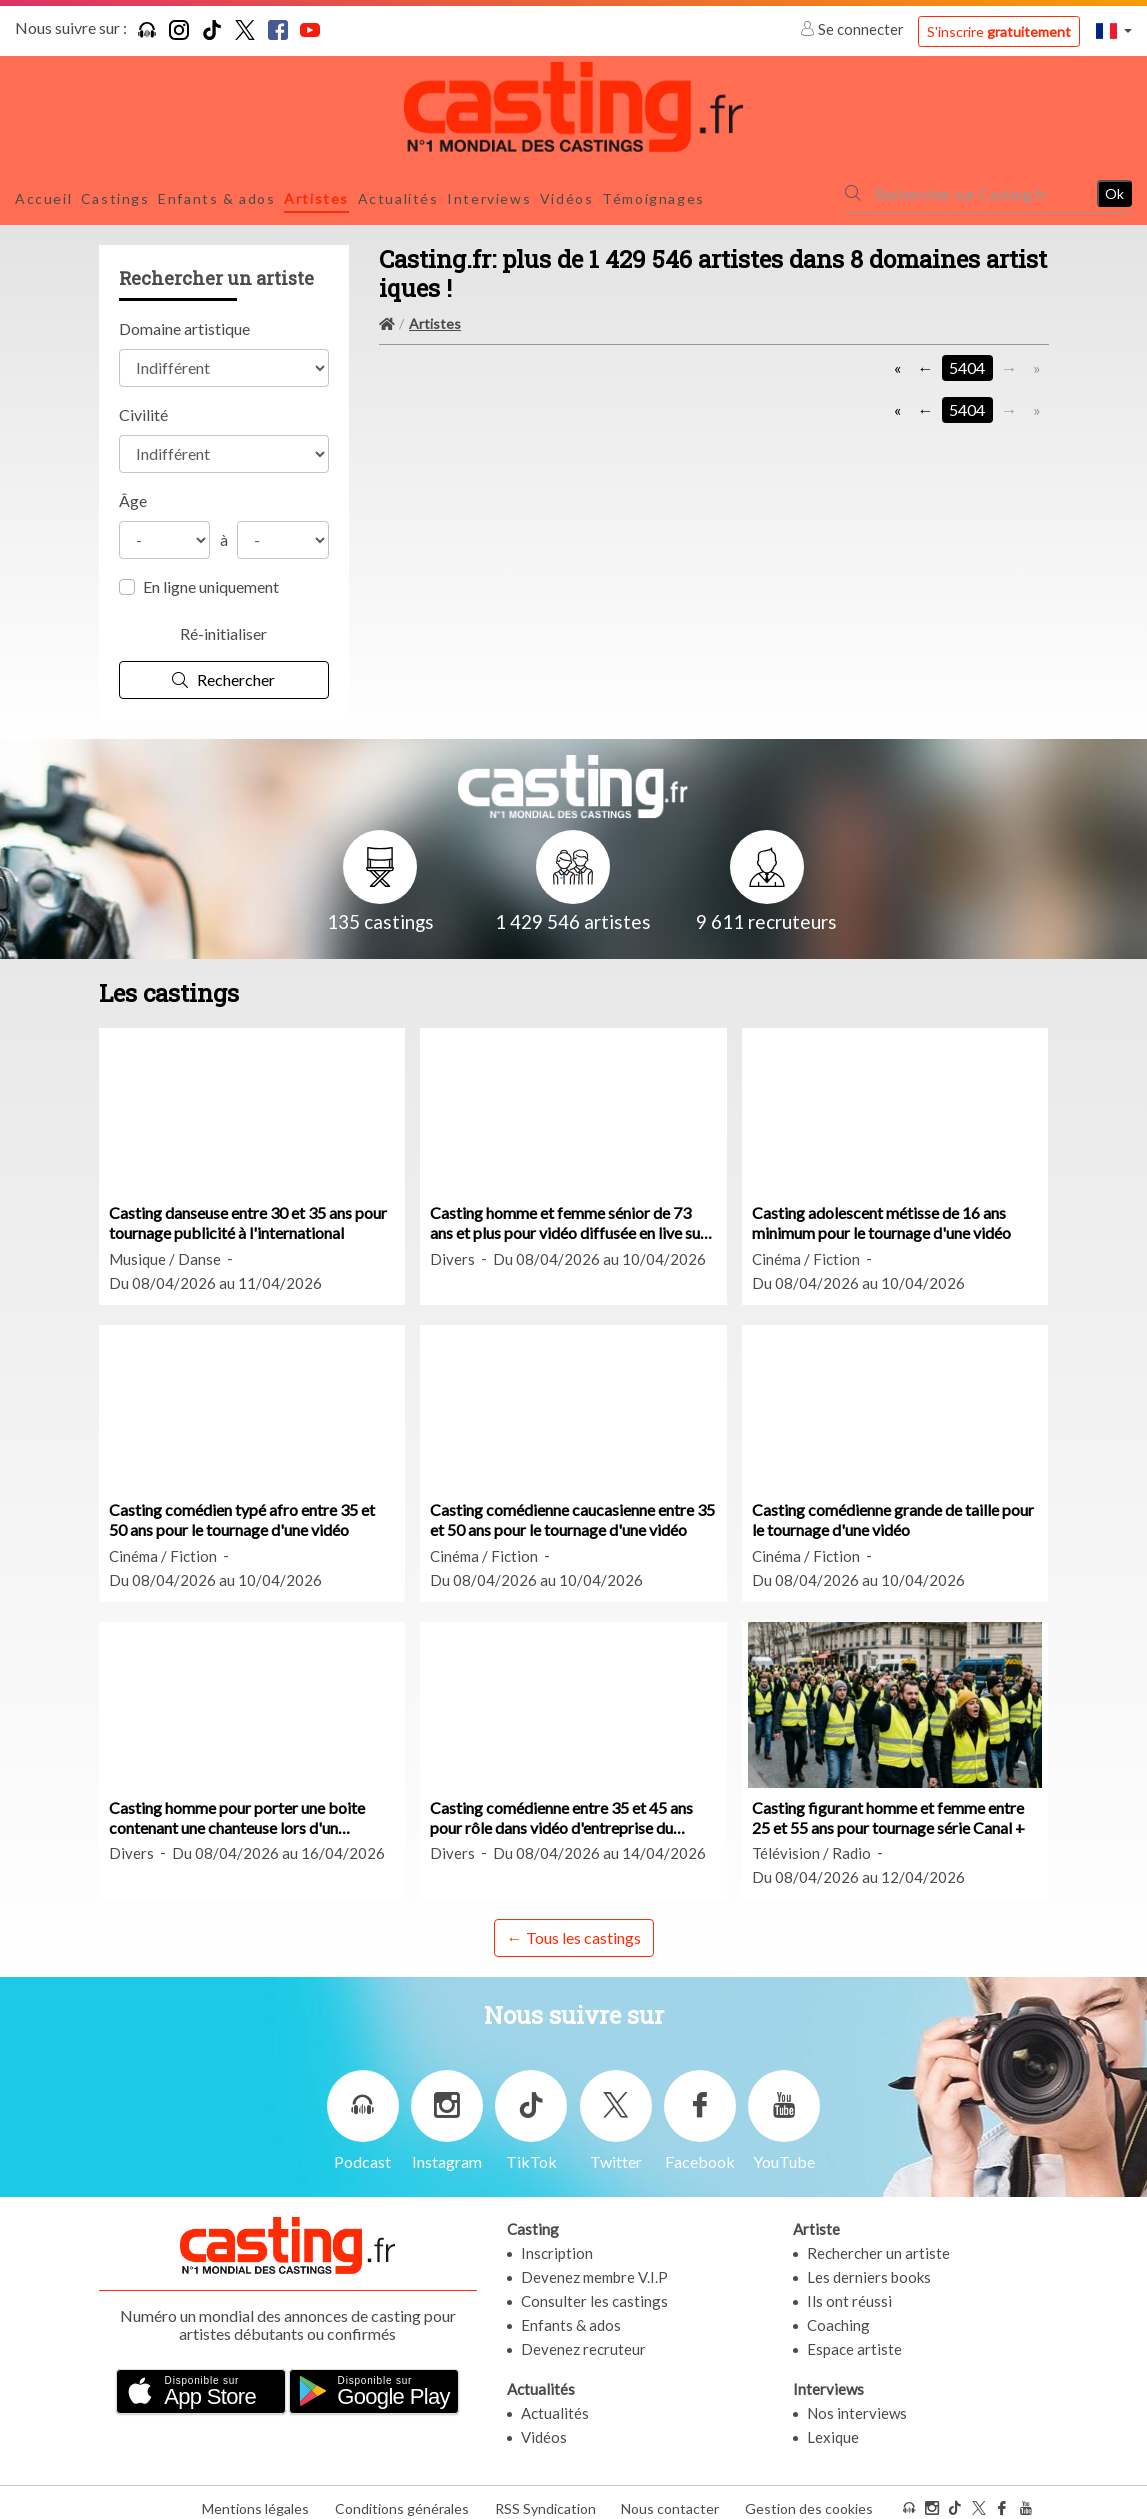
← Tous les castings (574, 1926)
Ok (1114, 187)
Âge (133, 489)
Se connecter (853, 29)
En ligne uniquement (211, 575)
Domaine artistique (184, 317)
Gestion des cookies (809, 2497)
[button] (1114, 30)
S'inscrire (999, 31)
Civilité (143, 403)
